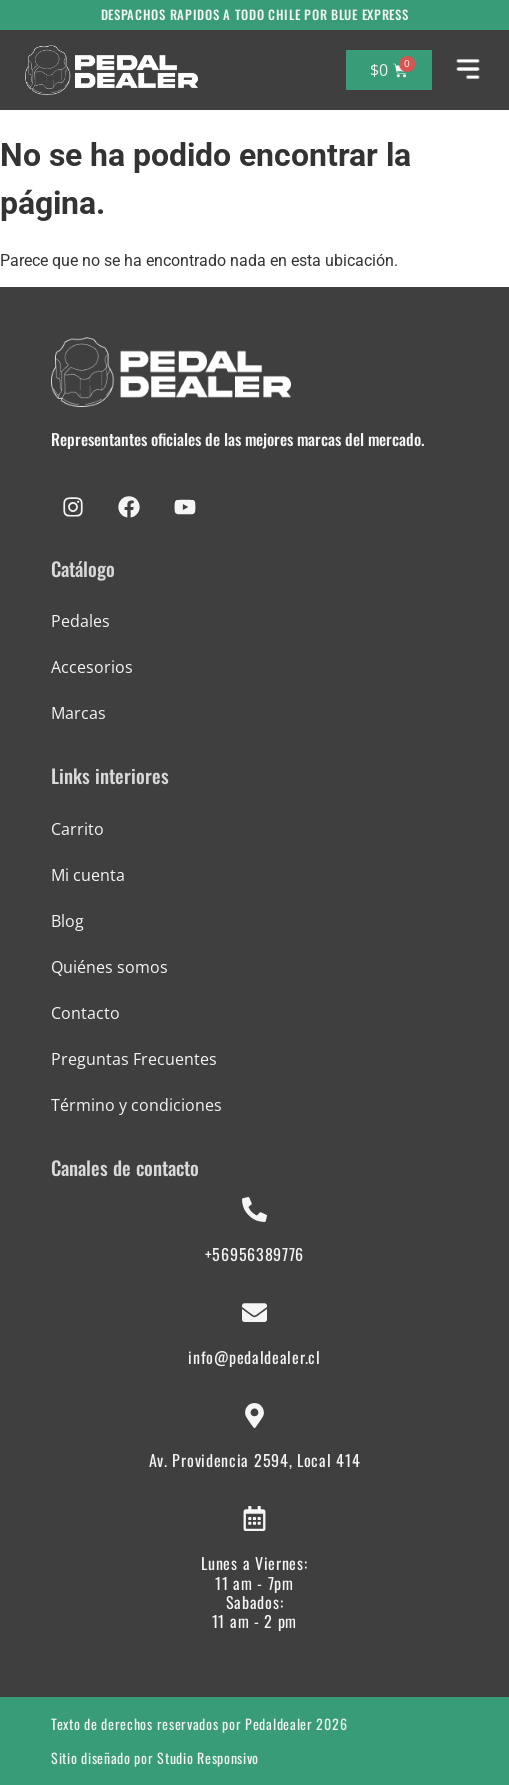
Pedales (80, 621)
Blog (67, 921)
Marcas (78, 713)
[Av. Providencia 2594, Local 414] (254, 1415)
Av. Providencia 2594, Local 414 (255, 1460)
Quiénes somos (109, 967)
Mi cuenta (88, 875)
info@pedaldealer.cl (254, 1357)
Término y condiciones (136, 1105)
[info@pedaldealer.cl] (254, 1312)
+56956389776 (254, 1254)
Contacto (85, 1013)
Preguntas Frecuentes (134, 1059)
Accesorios (92, 667)
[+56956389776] (254, 1209)
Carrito (77, 829)
